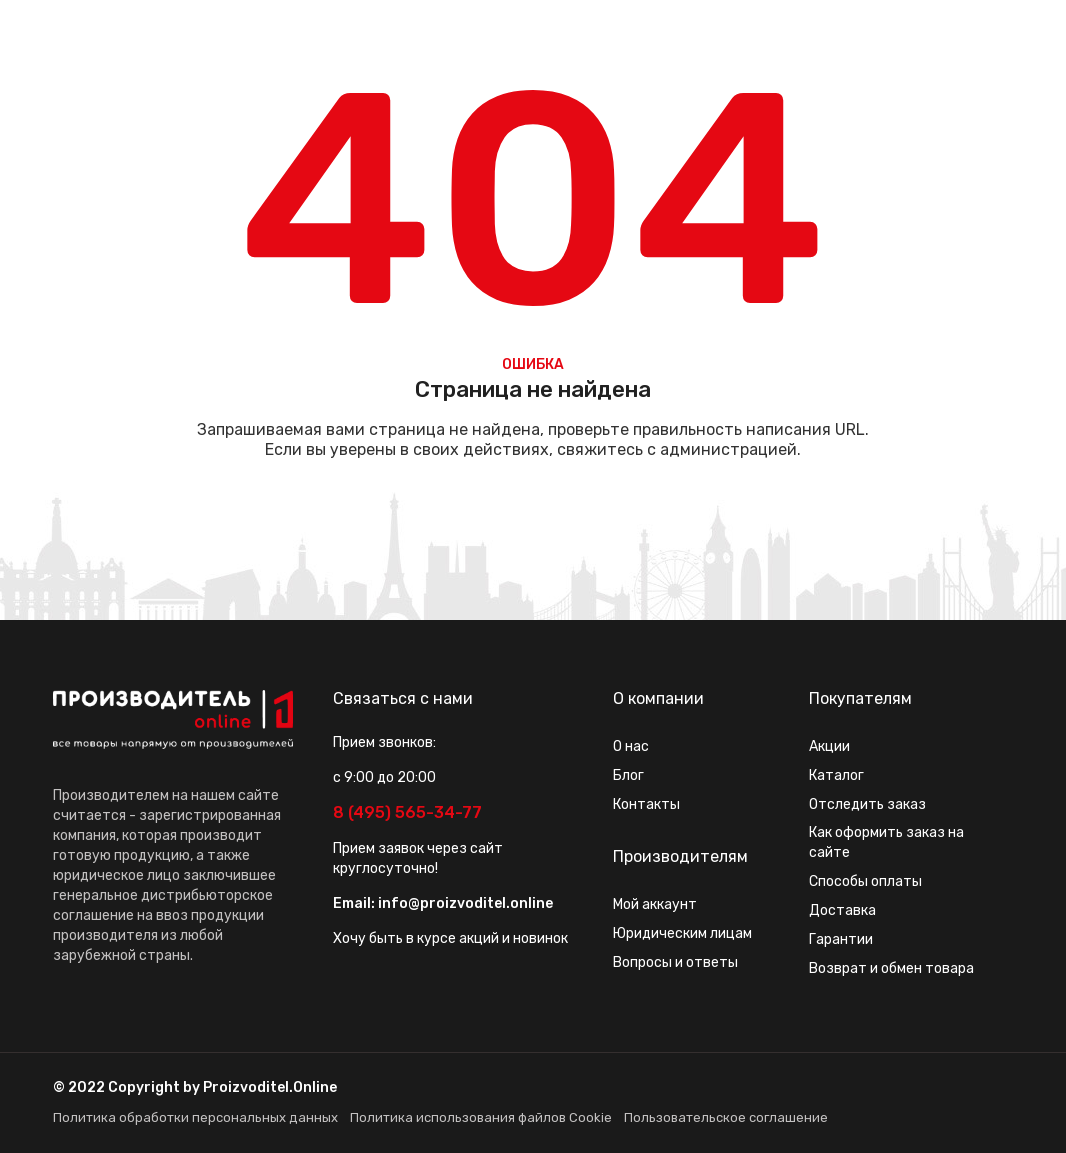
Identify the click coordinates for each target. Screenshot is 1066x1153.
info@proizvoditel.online (465, 903)
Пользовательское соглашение (726, 1117)
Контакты (646, 804)
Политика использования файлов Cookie (481, 1117)
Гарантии (841, 939)
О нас (631, 746)
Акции (829, 746)
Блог (628, 775)
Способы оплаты (865, 881)
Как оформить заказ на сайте (886, 842)
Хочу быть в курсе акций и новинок (450, 938)
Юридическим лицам (682, 933)
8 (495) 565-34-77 (407, 812)
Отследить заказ (867, 804)
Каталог (836, 775)
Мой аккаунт (655, 904)
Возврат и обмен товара (891, 968)
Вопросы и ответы (675, 962)
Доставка (842, 910)
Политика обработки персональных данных (195, 1117)
